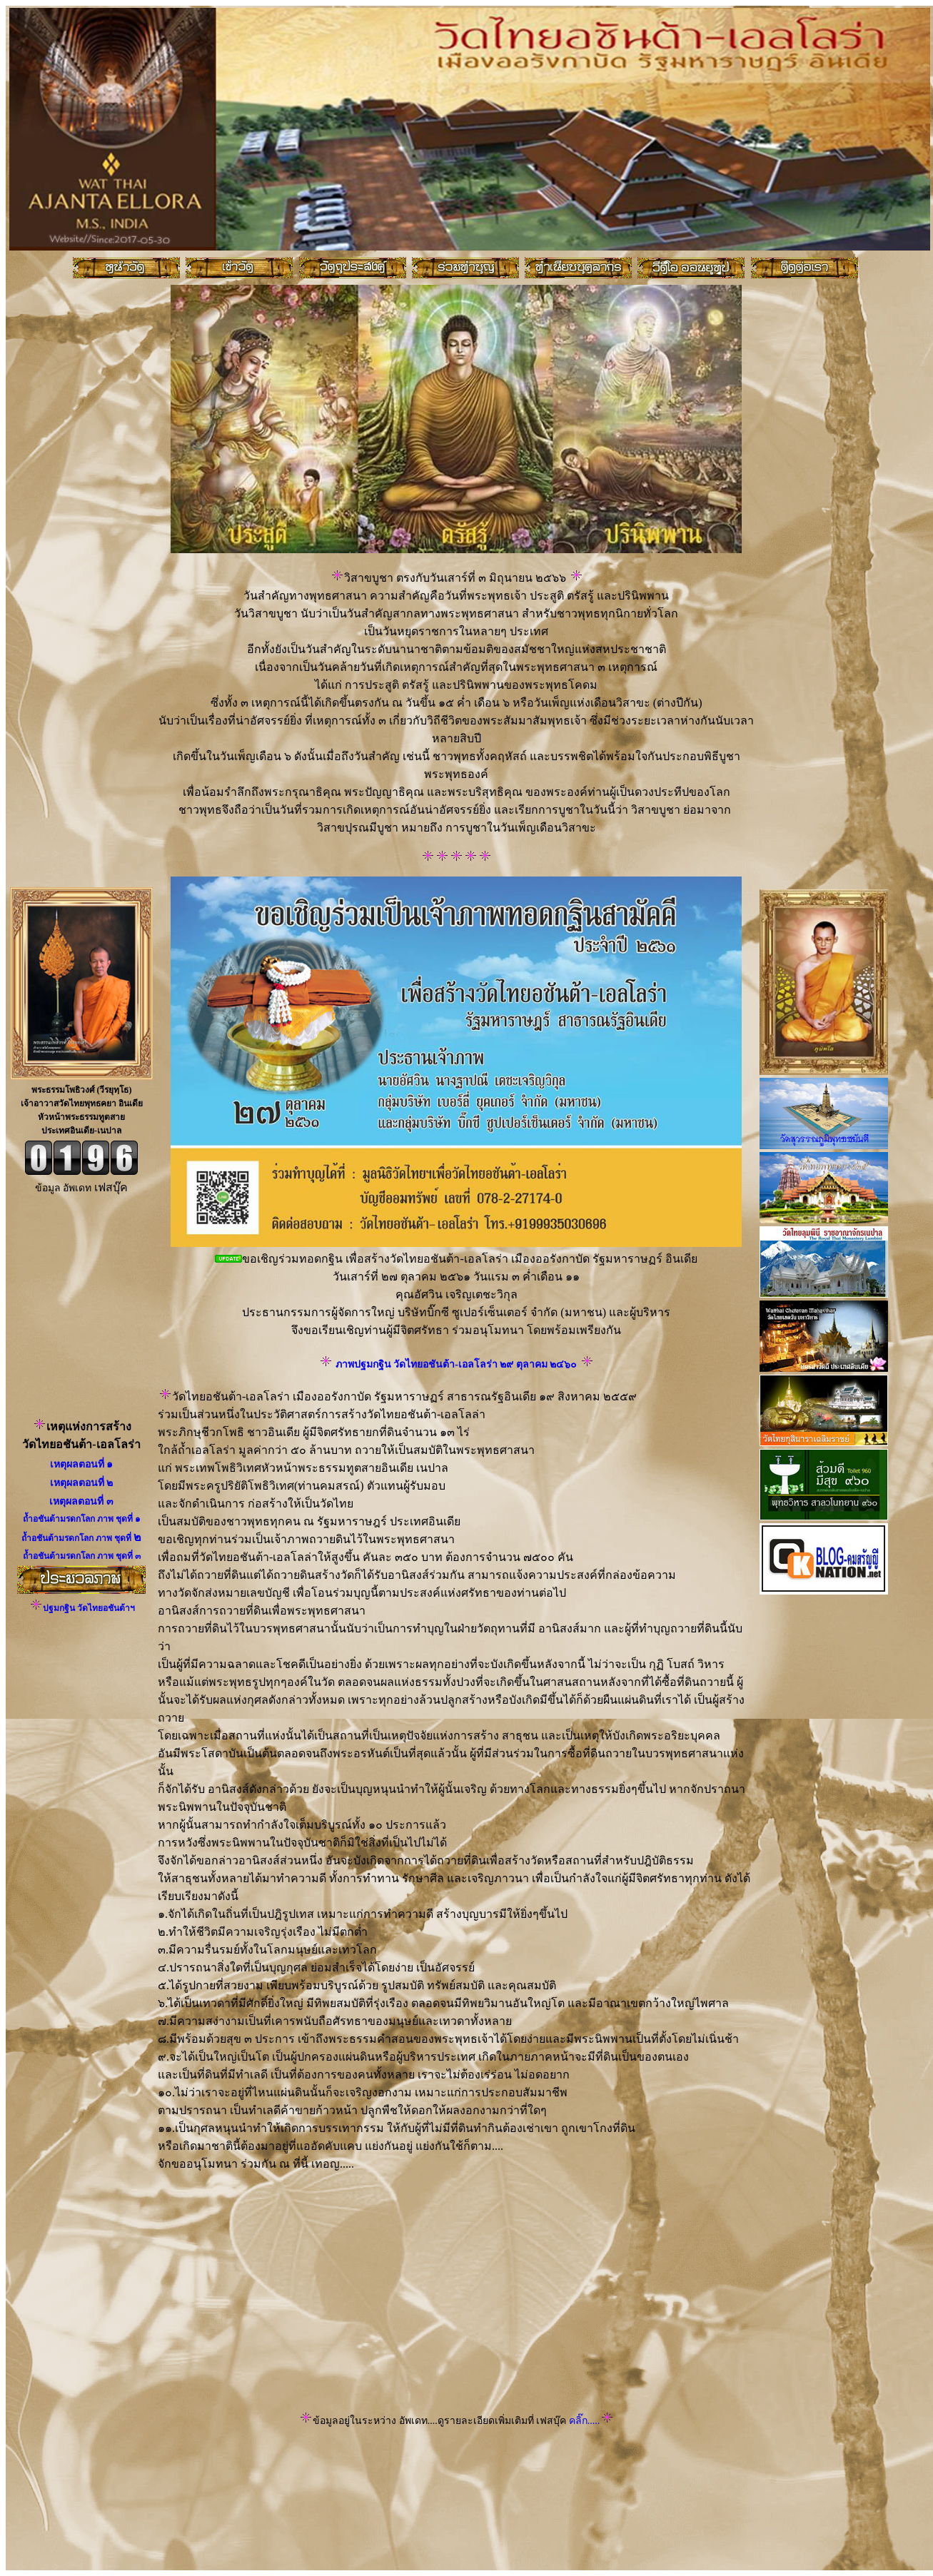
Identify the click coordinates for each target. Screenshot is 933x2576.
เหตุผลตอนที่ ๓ (81, 1501)
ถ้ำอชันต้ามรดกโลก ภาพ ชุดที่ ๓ (82, 1556)
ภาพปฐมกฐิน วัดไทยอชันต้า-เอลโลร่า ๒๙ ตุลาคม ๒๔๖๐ (456, 1364)
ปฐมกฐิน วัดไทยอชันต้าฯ (89, 1608)
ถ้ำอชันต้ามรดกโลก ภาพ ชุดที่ (79, 1519)
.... (595, 2420)
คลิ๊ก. (578, 2420)
